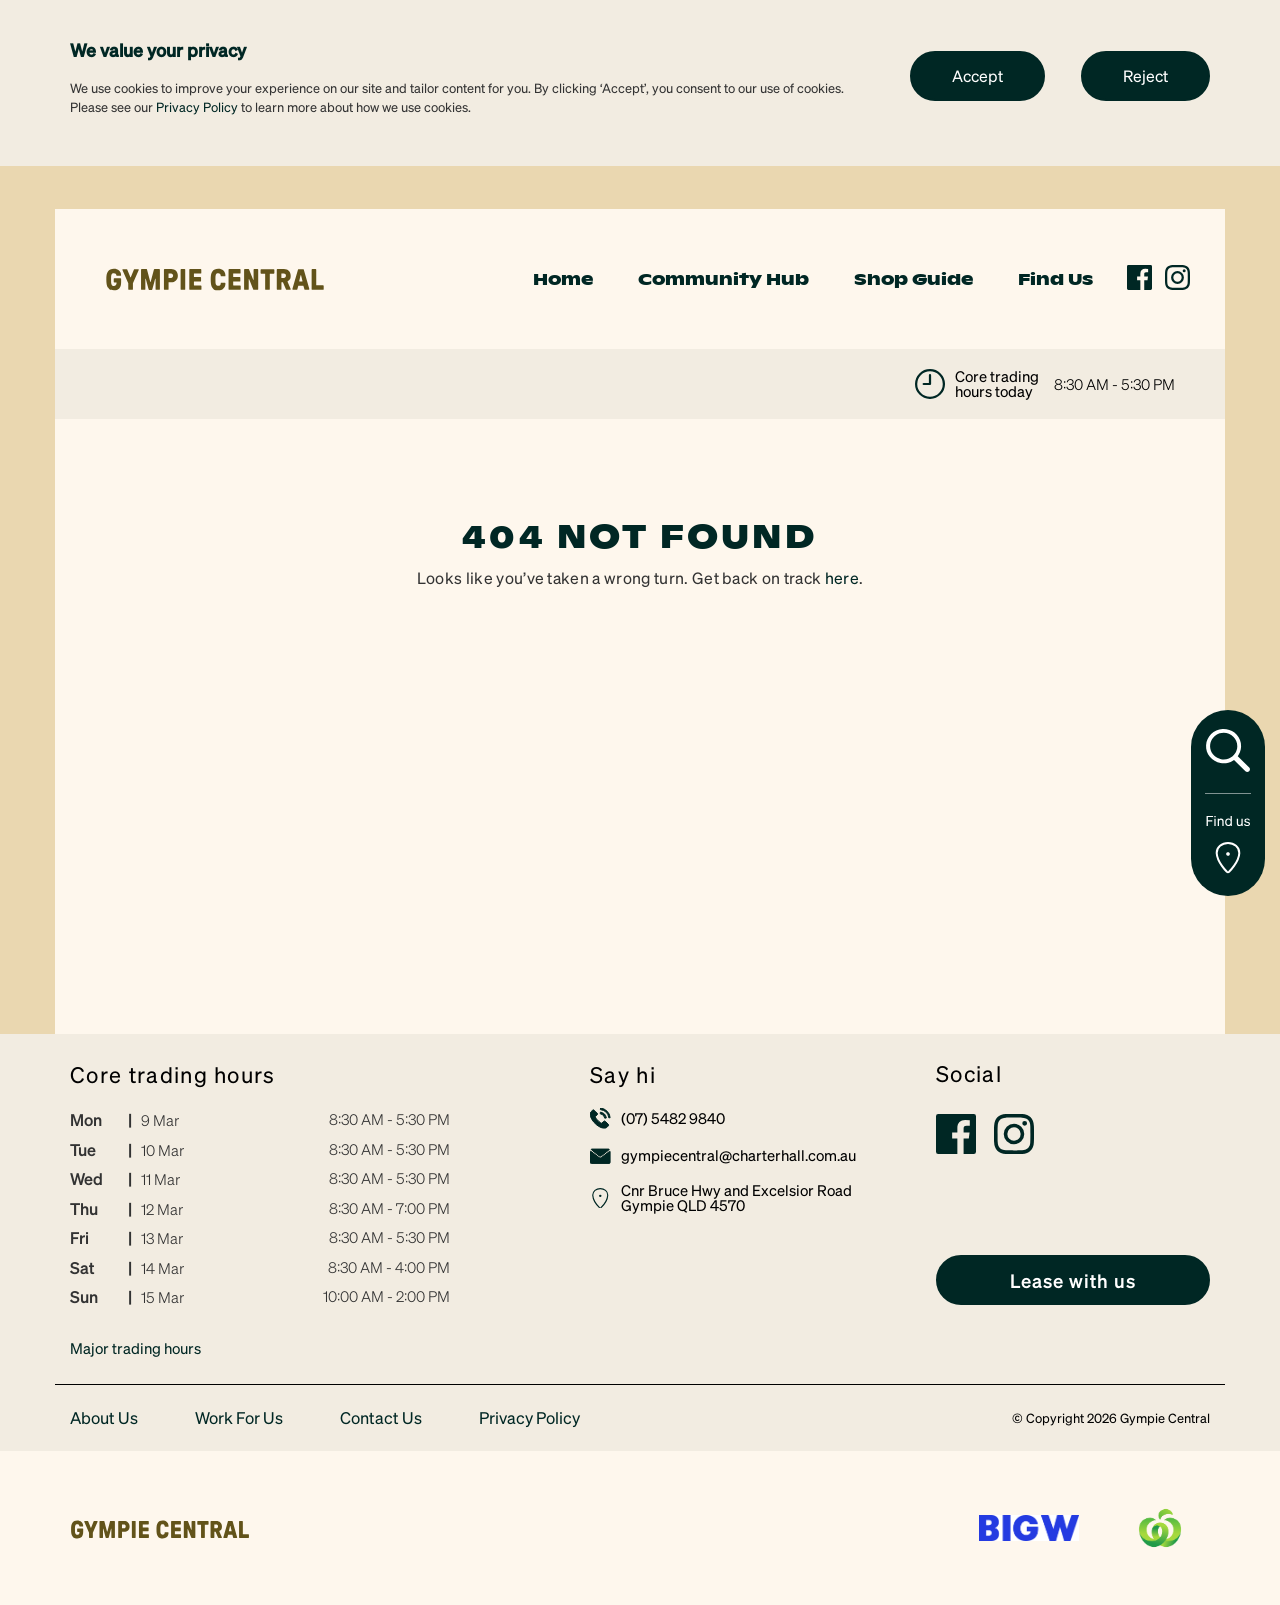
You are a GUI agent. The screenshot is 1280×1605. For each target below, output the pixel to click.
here (842, 577)
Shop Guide (913, 279)
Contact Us (381, 1418)
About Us (104, 1418)
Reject (1145, 75)
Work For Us (239, 1418)
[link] (215, 276)
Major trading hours (135, 1348)
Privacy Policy (197, 106)
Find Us (1055, 279)
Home (563, 279)
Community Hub (723, 279)
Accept (977, 75)
